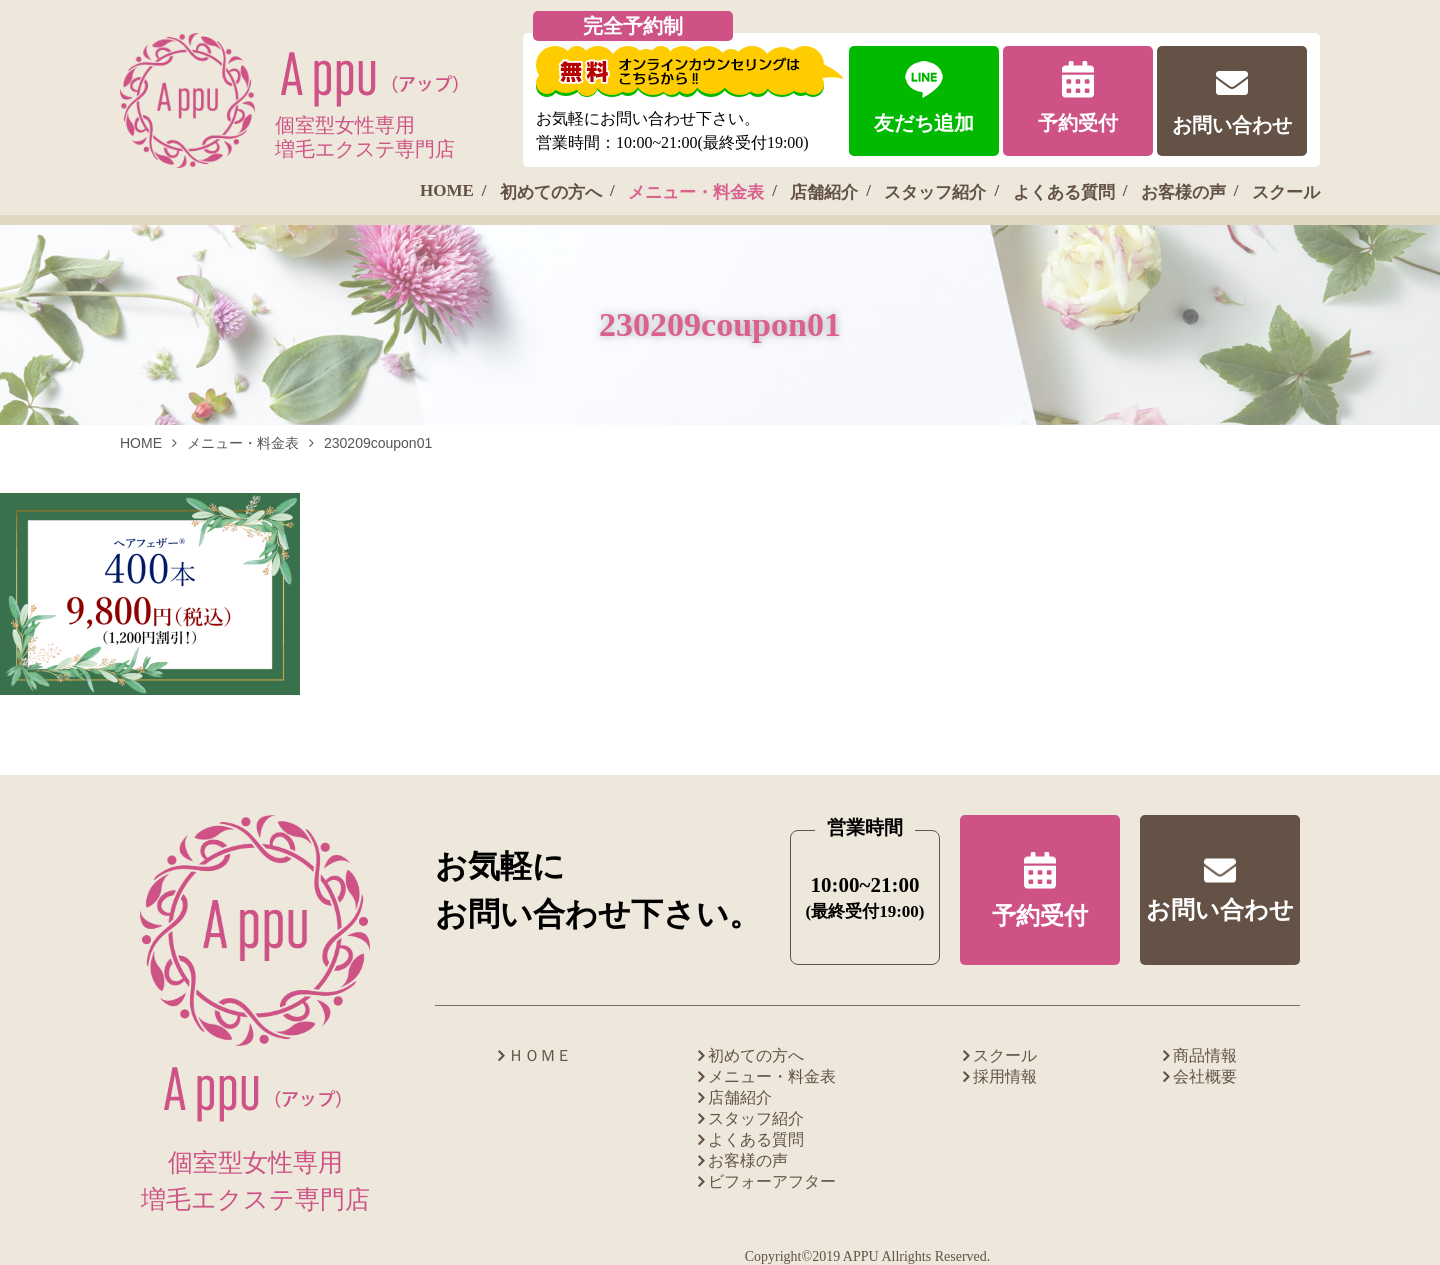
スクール (1286, 192)
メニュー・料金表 (696, 192)
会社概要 (1205, 1076)
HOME (447, 190)
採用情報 (1005, 1076)
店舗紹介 (824, 192)
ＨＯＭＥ (540, 1055)
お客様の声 (1183, 192)
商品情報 (1205, 1055)
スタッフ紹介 (935, 192)
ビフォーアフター (772, 1181)
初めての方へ (551, 192)
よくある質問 (1064, 192)
